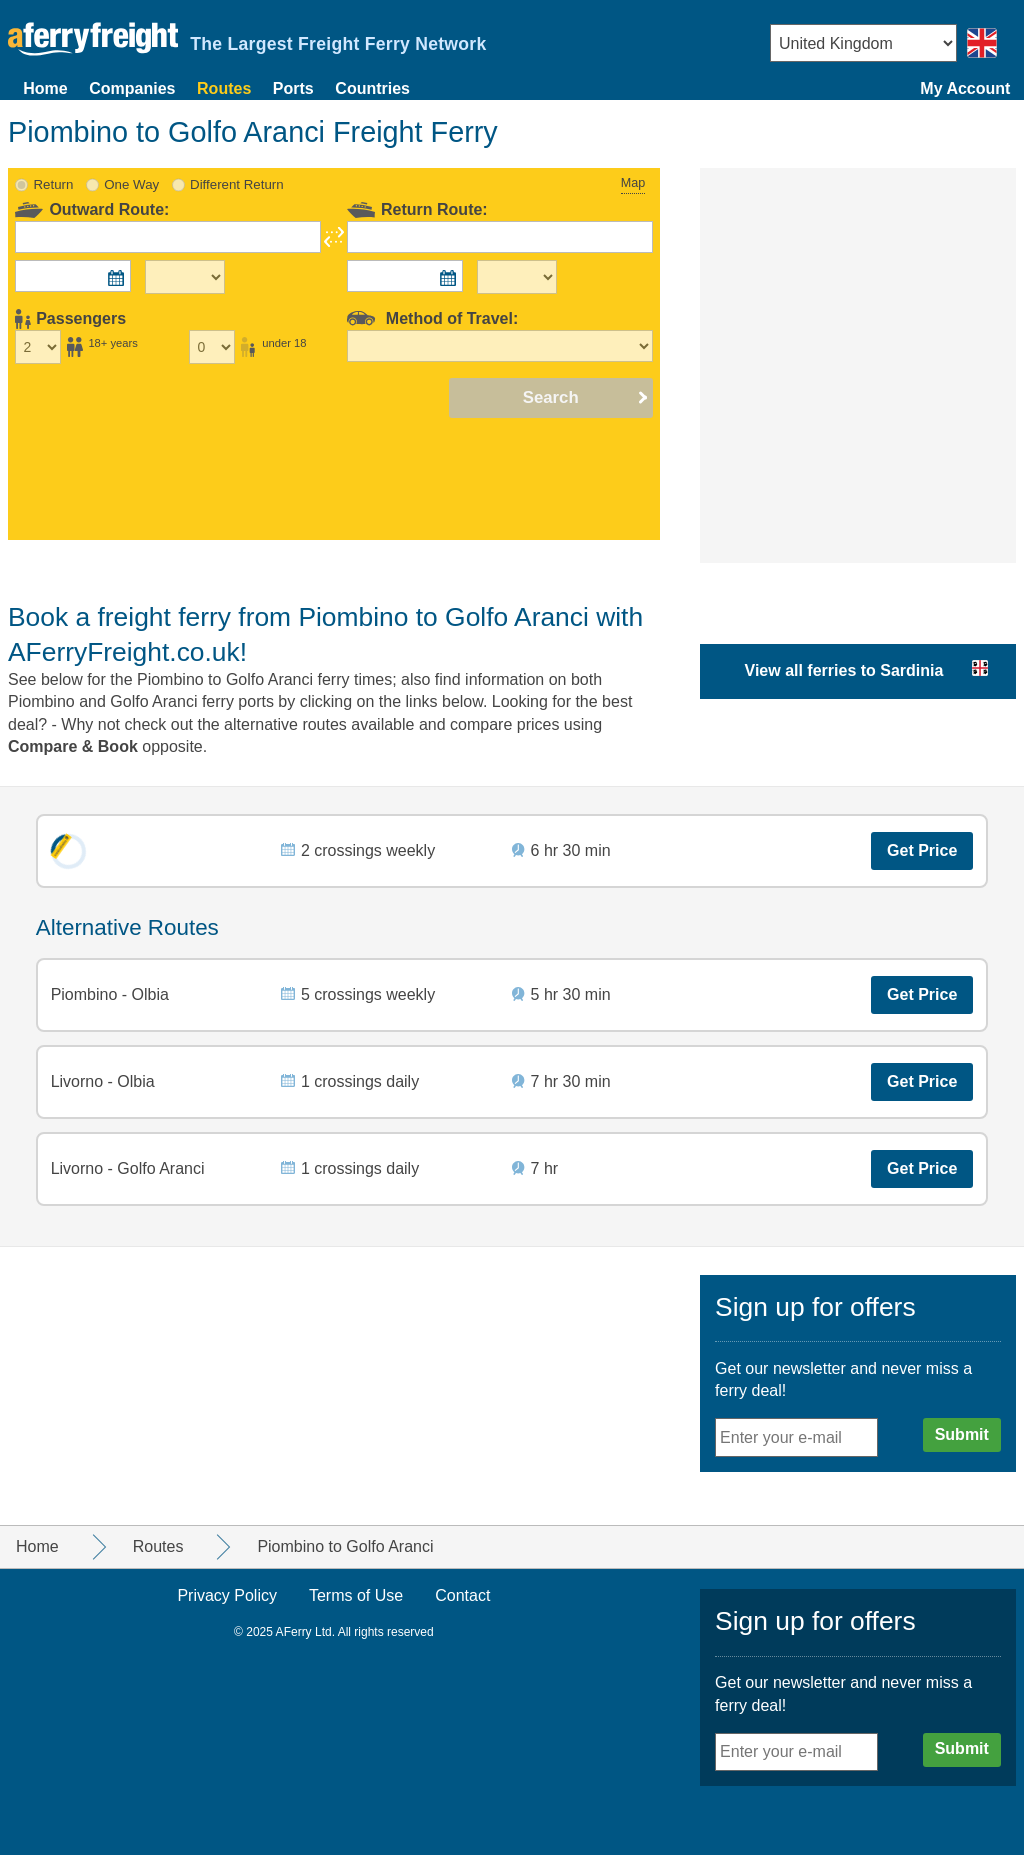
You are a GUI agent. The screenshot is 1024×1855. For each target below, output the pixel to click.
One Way (131, 184)
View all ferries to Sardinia (844, 670)
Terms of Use (356, 1595)
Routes (224, 88)
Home (45, 88)
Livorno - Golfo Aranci (128, 1168)
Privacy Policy (227, 1595)
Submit (962, 1434)
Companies (132, 88)
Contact (462, 1595)
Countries (372, 88)
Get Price (922, 850)
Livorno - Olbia (103, 1081)
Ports (293, 88)
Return (54, 184)
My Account (965, 88)
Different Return (237, 184)
